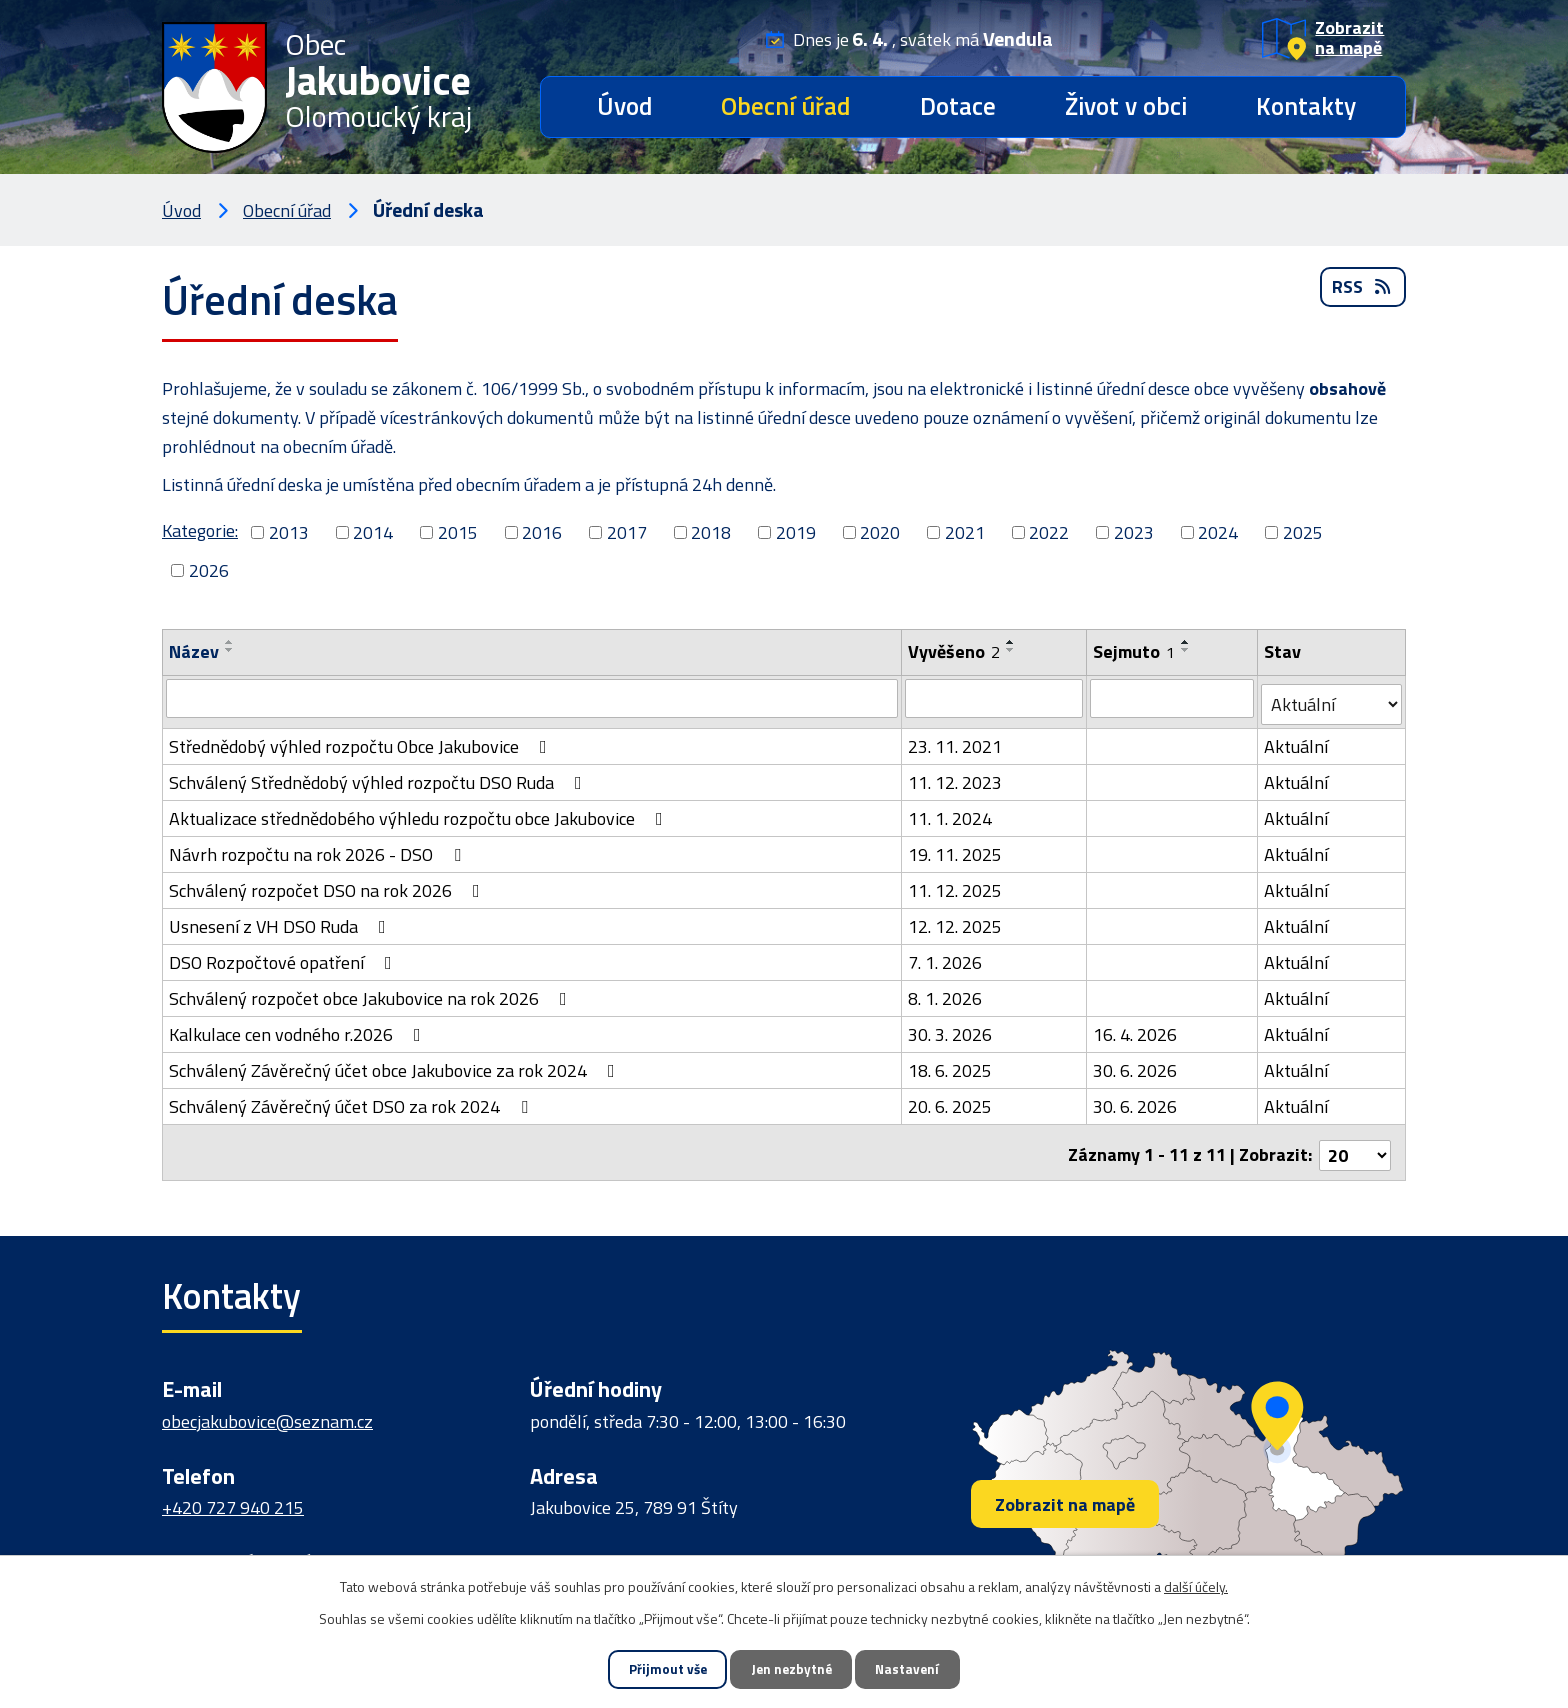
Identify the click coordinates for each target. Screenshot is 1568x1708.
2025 (1303, 532)
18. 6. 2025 (951, 1064)
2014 (373, 532)
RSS (1362, 294)
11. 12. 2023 (956, 776)
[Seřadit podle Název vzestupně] (230, 642)
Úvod (624, 106)
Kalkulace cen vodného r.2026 (299, 1028)
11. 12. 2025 (956, 884)
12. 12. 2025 (956, 920)
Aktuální (1297, 740)
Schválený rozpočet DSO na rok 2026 (328, 884)
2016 (542, 532)
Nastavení (922, 1668)
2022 (1049, 532)
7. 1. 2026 (946, 956)
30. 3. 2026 (951, 1028)
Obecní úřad (785, 106)
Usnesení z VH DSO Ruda (281, 920)
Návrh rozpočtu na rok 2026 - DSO (319, 848)
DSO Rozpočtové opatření (284, 956)
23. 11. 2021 (956, 740)
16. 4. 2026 (1136, 1028)
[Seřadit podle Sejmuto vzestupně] (1187, 642)
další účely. (1196, 1583)
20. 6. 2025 (951, 1100)
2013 (289, 532)
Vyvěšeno (955, 651)
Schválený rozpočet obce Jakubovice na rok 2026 (372, 992)
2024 (1218, 532)
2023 (1134, 532)
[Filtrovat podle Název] (532, 698)
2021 (965, 532)
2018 (711, 532)
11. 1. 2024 (951, 812)
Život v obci (1126, 106)
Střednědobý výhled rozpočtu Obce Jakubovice (362, 740)
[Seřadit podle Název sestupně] (230, 650)
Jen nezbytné (791, 1668)
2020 (880, 532)
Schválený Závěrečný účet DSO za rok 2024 (352, 1100)
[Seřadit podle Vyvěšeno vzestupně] (1012, 642)
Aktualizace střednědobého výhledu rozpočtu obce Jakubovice (420, 812)
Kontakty (1306, 106)
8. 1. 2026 (946, 992)
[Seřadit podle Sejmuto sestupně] (1187, 650)
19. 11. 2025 (956, 848)
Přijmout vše (653, 1668)
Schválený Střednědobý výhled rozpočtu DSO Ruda (379, 776)
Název (194, 651)
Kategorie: (200, 530)
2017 (627, 532)
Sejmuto (1135, 651)
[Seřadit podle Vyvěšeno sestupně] (1012, 650)
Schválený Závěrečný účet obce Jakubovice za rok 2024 (396, 1064)
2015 (458, 532)
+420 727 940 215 (233, 1496)
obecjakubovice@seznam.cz (267, 1409)
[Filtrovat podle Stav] (1332, 699)
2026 (209, 570)
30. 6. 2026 (1136, 1064)
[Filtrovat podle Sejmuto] (1173, 698)
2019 (796, 532)
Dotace (958, 106)
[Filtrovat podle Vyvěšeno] (995, 698)
